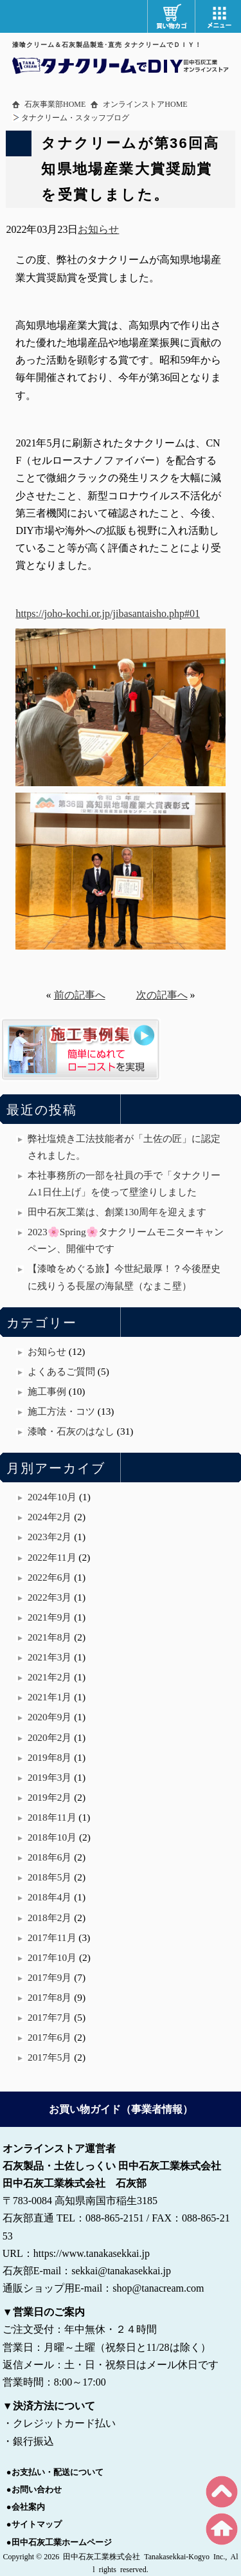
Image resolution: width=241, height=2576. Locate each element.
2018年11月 (52, 1817)
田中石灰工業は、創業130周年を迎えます (117, 1211)
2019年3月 (49, 1777)
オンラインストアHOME (145, 104)
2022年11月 (52, 1557)
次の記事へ (162, 994)
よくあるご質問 (61, 1371)
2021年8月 (49, 1637)
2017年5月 (49, 2057)
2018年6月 (49, 1857)
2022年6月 (49, 1577)
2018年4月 (49, 1896)
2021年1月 (49, 1696)
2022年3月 (49, 1597)
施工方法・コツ (61, 1411)
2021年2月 (49, 1676)
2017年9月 (49, 1977)
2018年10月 (52, 1837)
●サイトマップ (34, 2524)
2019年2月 (49, 1797)
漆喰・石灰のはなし (71, 1431)
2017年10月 (52, 1957)
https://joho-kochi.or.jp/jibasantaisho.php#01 (107, 613)
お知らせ (98, 229)
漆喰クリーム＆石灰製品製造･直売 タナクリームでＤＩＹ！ (107, 44)
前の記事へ (79, 994)
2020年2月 (49, 1737)
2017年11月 (52, 1937)
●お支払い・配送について (54, 2472)
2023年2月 (49, 1536)
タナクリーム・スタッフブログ (75, 117)
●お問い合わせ (34, 2489)
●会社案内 (25, 2507)
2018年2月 (49, 1917)
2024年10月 (52, 1496)
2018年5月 (49, 1877)
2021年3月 (49, 1656)
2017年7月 (49, 2017)
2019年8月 (49, 1757)
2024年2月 (49, 1516)
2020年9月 (49, 1716)
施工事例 (47, 1391)
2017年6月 (49, 2037)
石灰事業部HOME (54, 104)
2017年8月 (49, 1997)
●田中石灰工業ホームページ (59, 2542)
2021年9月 (49, 1617)
